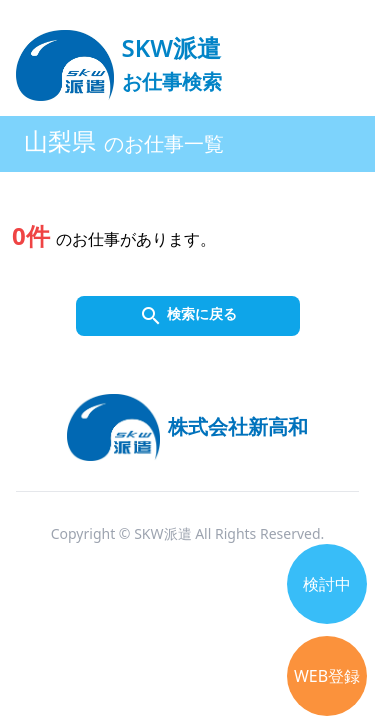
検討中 (327, 584)
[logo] (119, 56)
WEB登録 (327, 676)
